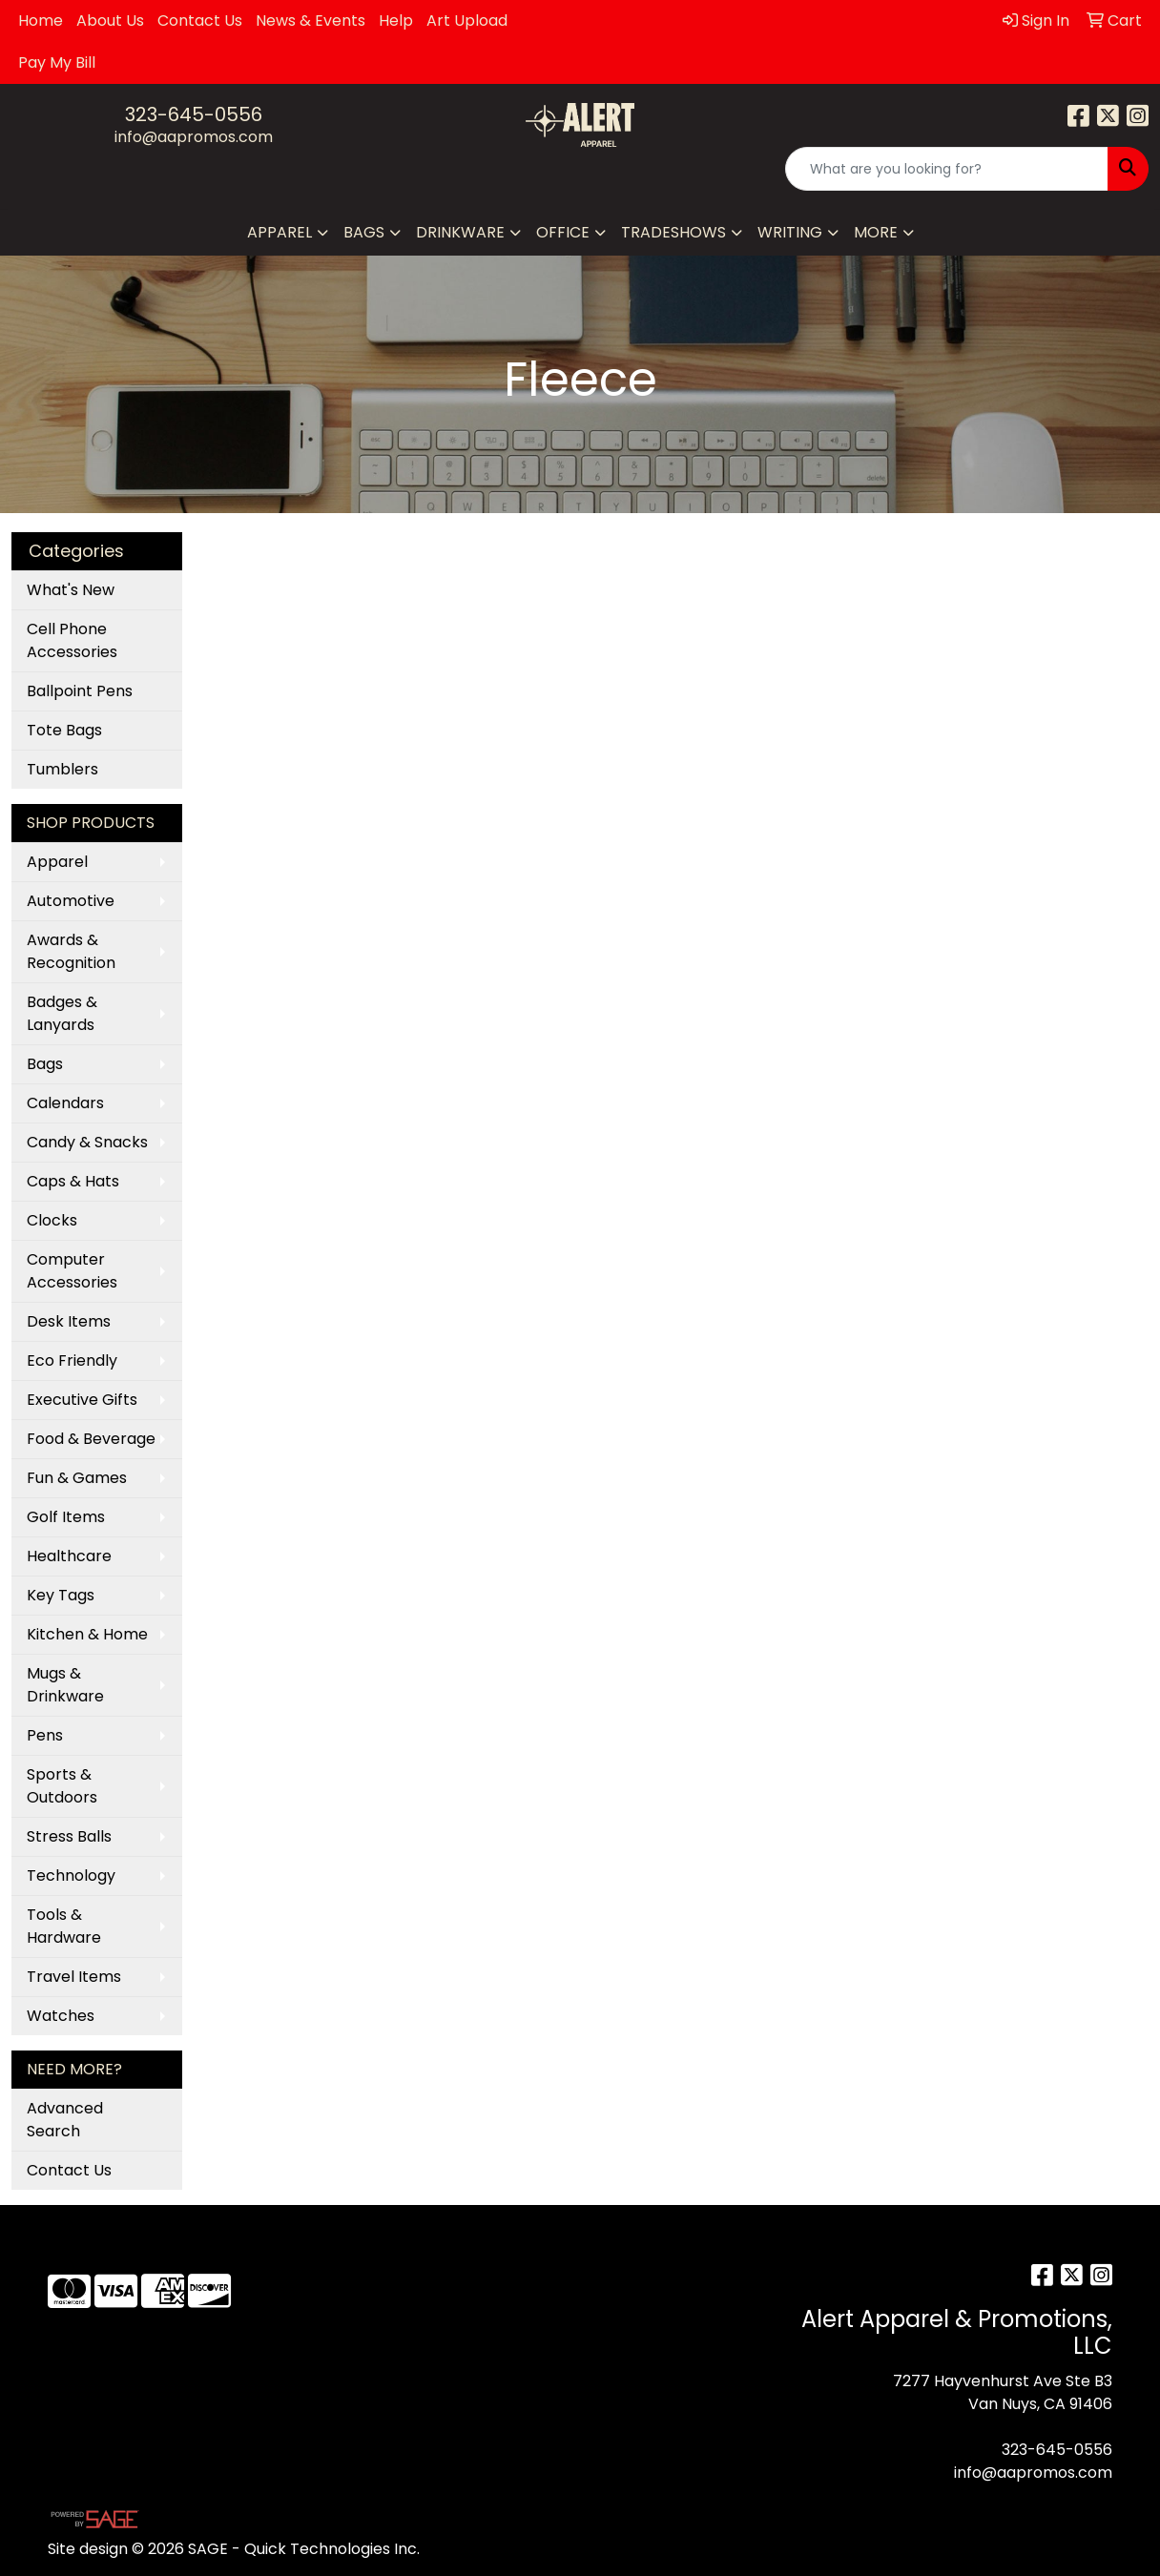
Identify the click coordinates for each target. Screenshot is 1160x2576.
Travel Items (74, 1977)
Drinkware (460, 232)
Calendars (65, 1103)
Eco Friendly (72, 1360)
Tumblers (62, 769)
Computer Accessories (72, 1270)
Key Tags (60, 1595)
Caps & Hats (73, 1181)
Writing (789, 232)
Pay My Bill (56, 62)
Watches (60, 2016)
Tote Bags (64, 730)
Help (396, 20)
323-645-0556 (193, 114)
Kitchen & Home (87, 1634)
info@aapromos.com (193, 137)
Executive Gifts (82, 1400)
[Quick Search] (946, 169)
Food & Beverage (91, 1439)
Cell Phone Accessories (72, 640)
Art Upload (467, 20)
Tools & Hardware (64, 1926)
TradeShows (673, 232)
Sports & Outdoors (62, 1785)
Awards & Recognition (71, 951)
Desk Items (69, 1321)
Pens (45, 1735)
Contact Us (199, 20)
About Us (110, 20)
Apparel (279, 232)
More (876, 232)
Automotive (70, 901)
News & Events (310, 20)
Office (563, 232)
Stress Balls (69, 1836)
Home (40, 20)
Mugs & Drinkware (65, 1684)
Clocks (52, 1220)
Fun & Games (77, 1478)
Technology (71, 1875)
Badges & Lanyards (62, 1013)
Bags (363, 232)
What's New (70, 590)
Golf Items (66, 1517)
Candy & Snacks (87, 1142)
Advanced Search (65, 2119)
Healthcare (69, 1556)
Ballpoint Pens (80, 691)
